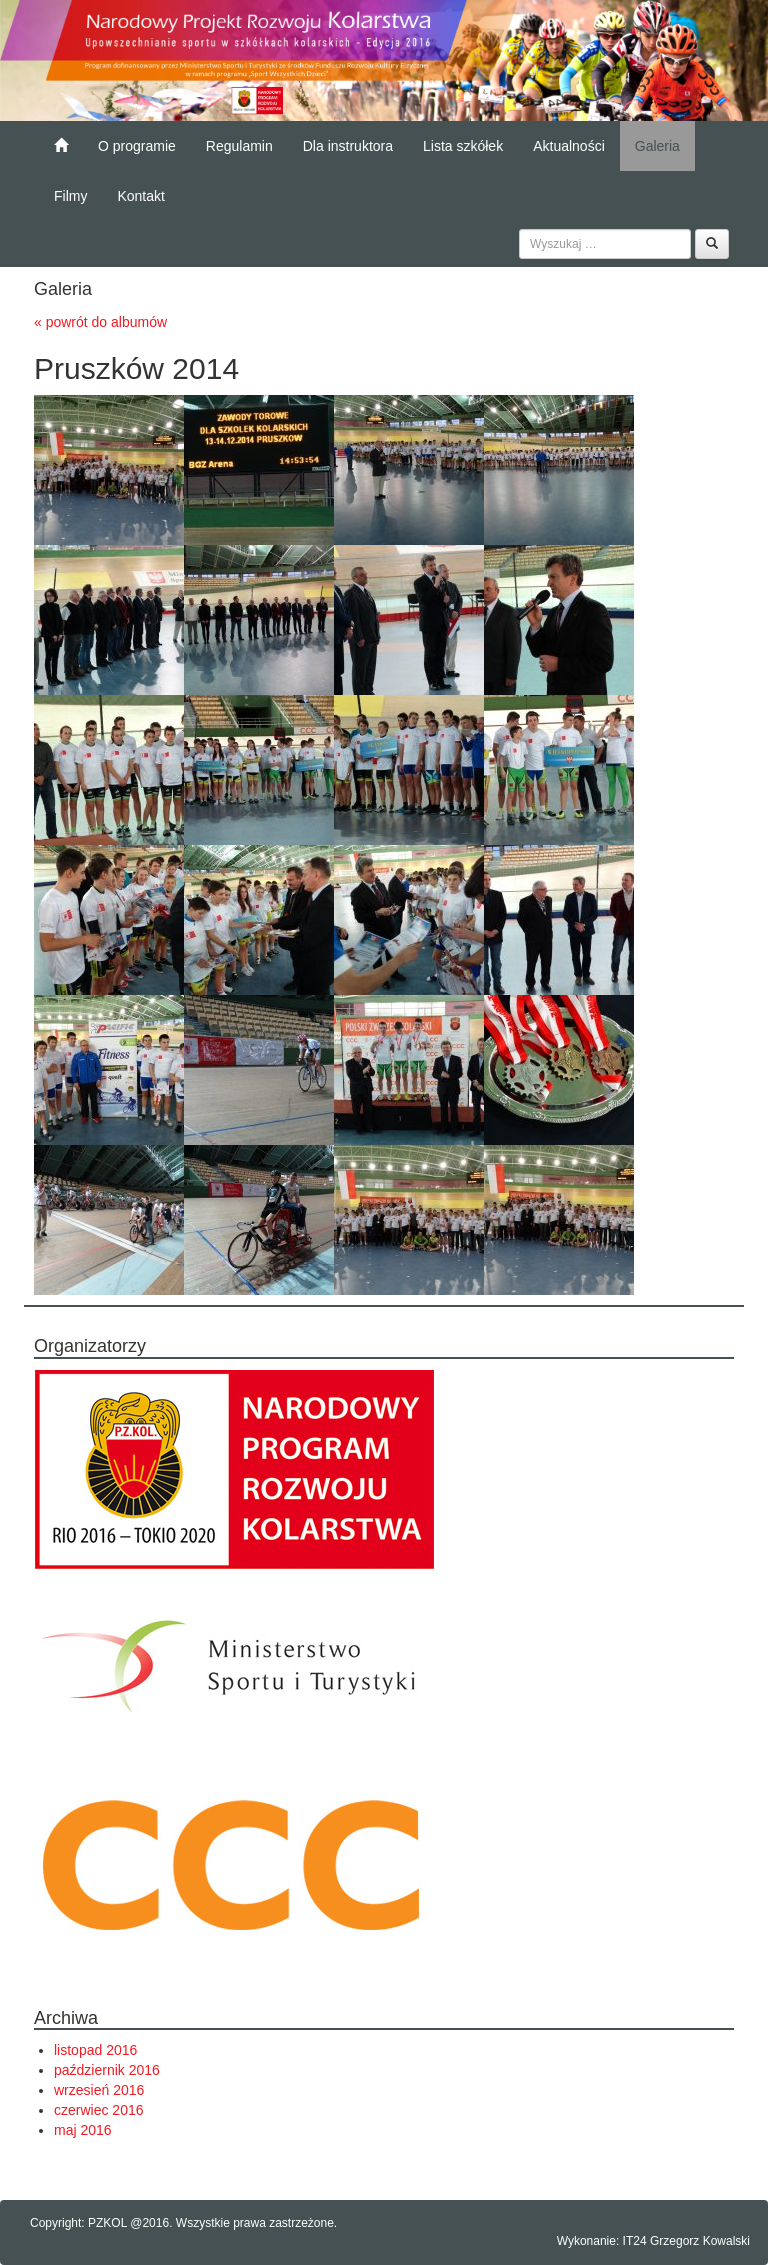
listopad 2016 (95, 2050)
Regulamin (239, 146)
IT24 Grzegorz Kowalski (686, 2241)
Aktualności (569, 146)
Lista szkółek (463, 146)
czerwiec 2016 (99, 2110)
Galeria (657, 146)
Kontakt (140, 196)
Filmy (70, 196)
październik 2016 (107, 2070)
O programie (137, 146)
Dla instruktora (348, 146)
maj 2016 (83, 2130)
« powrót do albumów (100, 322)
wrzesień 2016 (99, 2090)
